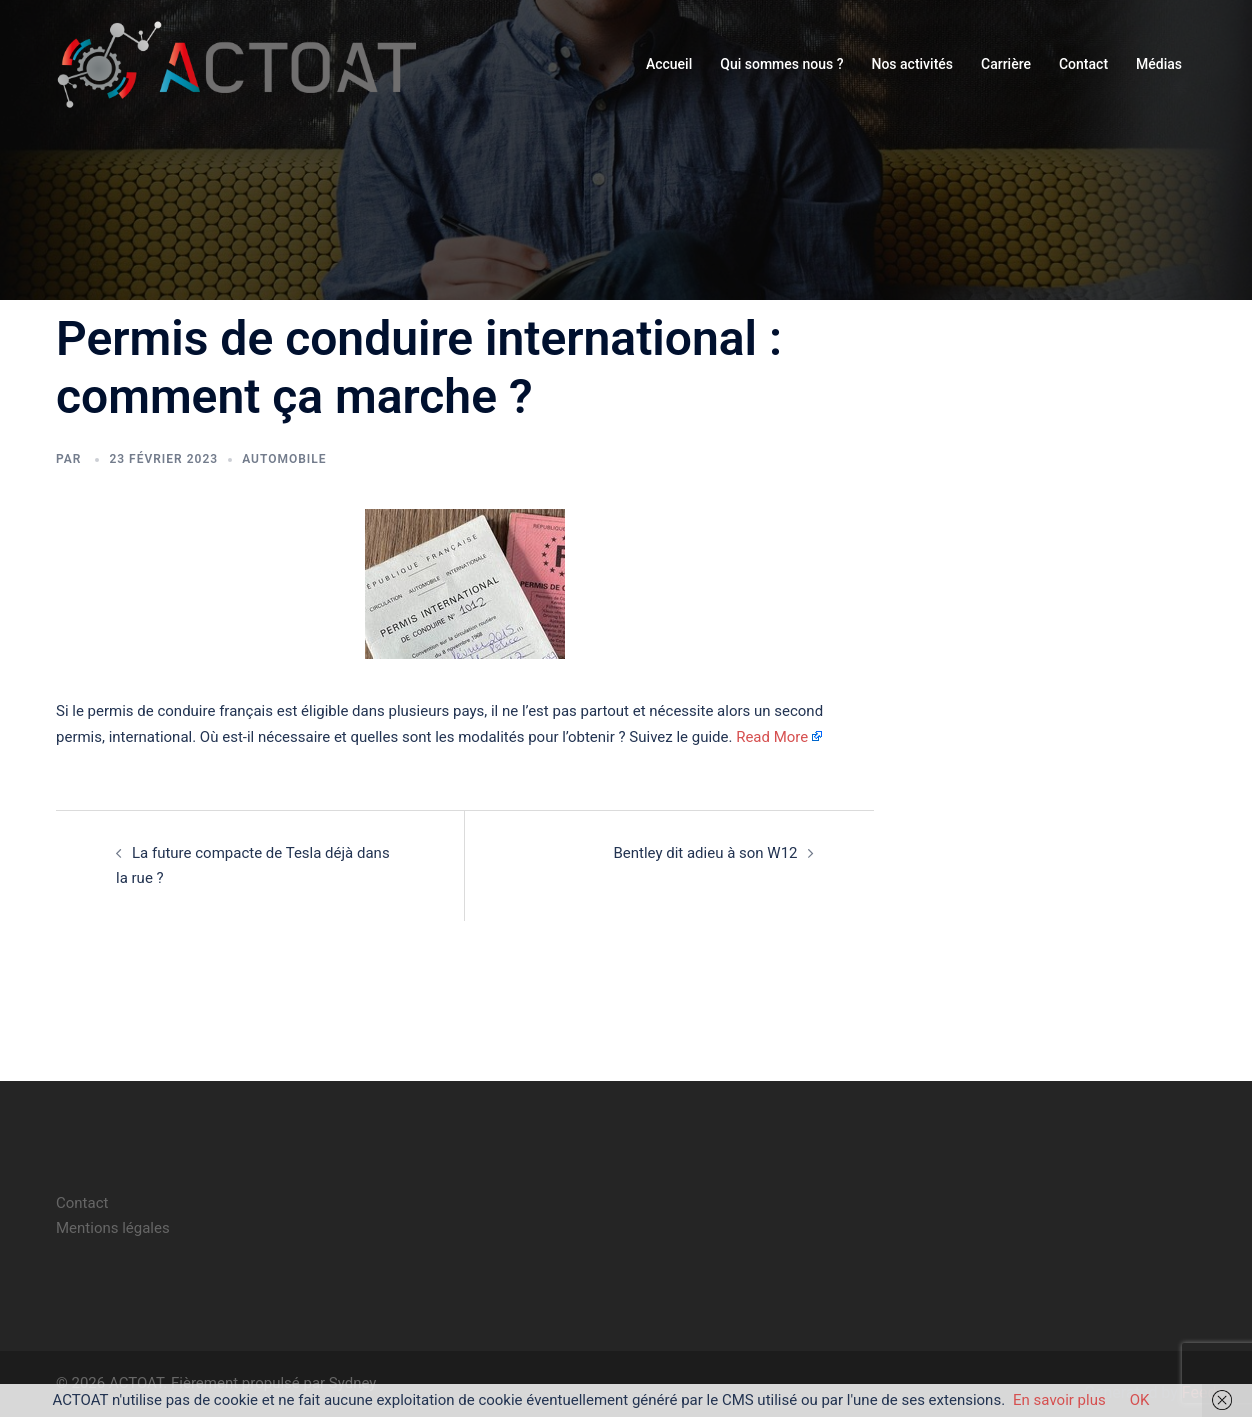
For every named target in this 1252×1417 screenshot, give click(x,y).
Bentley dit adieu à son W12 (705, 853)
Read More (772, 737)
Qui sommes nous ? (781, 64)
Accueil (669, 64)
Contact (1083, 64)
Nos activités (912, 64)
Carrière (1006, 64)
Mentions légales (113, 1228)
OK (1140, 1400)
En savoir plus (1059, 1400)
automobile (284, 459)
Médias (1159, 64)
